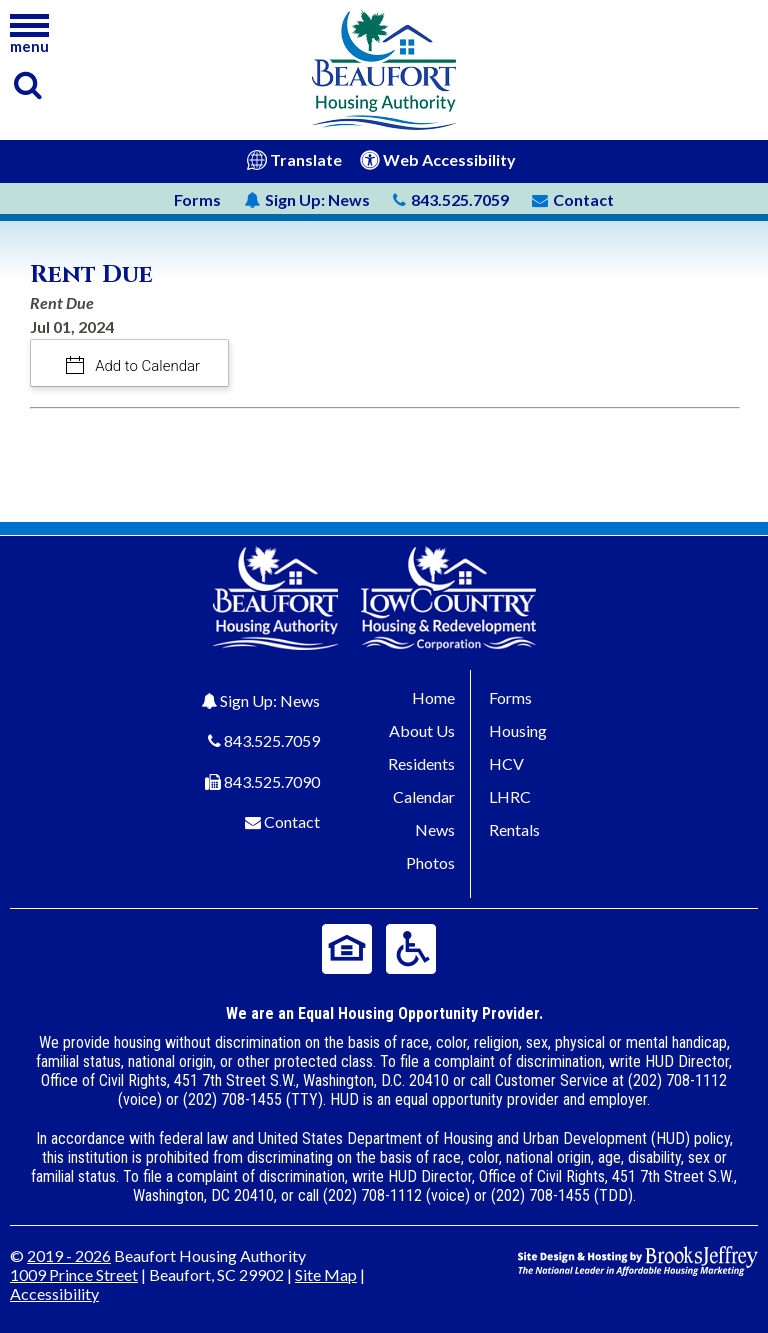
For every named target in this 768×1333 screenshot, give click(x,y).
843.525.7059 (272, 740)
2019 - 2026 (69, 1255)
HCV (506, 763)
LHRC (510, 796)
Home (433, 697)
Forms (197, 199)
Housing (518, 730)
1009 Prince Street (74, 1274)
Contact (292, 821)
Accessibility (54, 1293)
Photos (430, 862)
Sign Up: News (270, 700)
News (307, 199)
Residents (421, 763)
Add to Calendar (146, 366)
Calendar (424, 796)
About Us (422, 730)
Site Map (326, 1274)
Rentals (514, 829)
